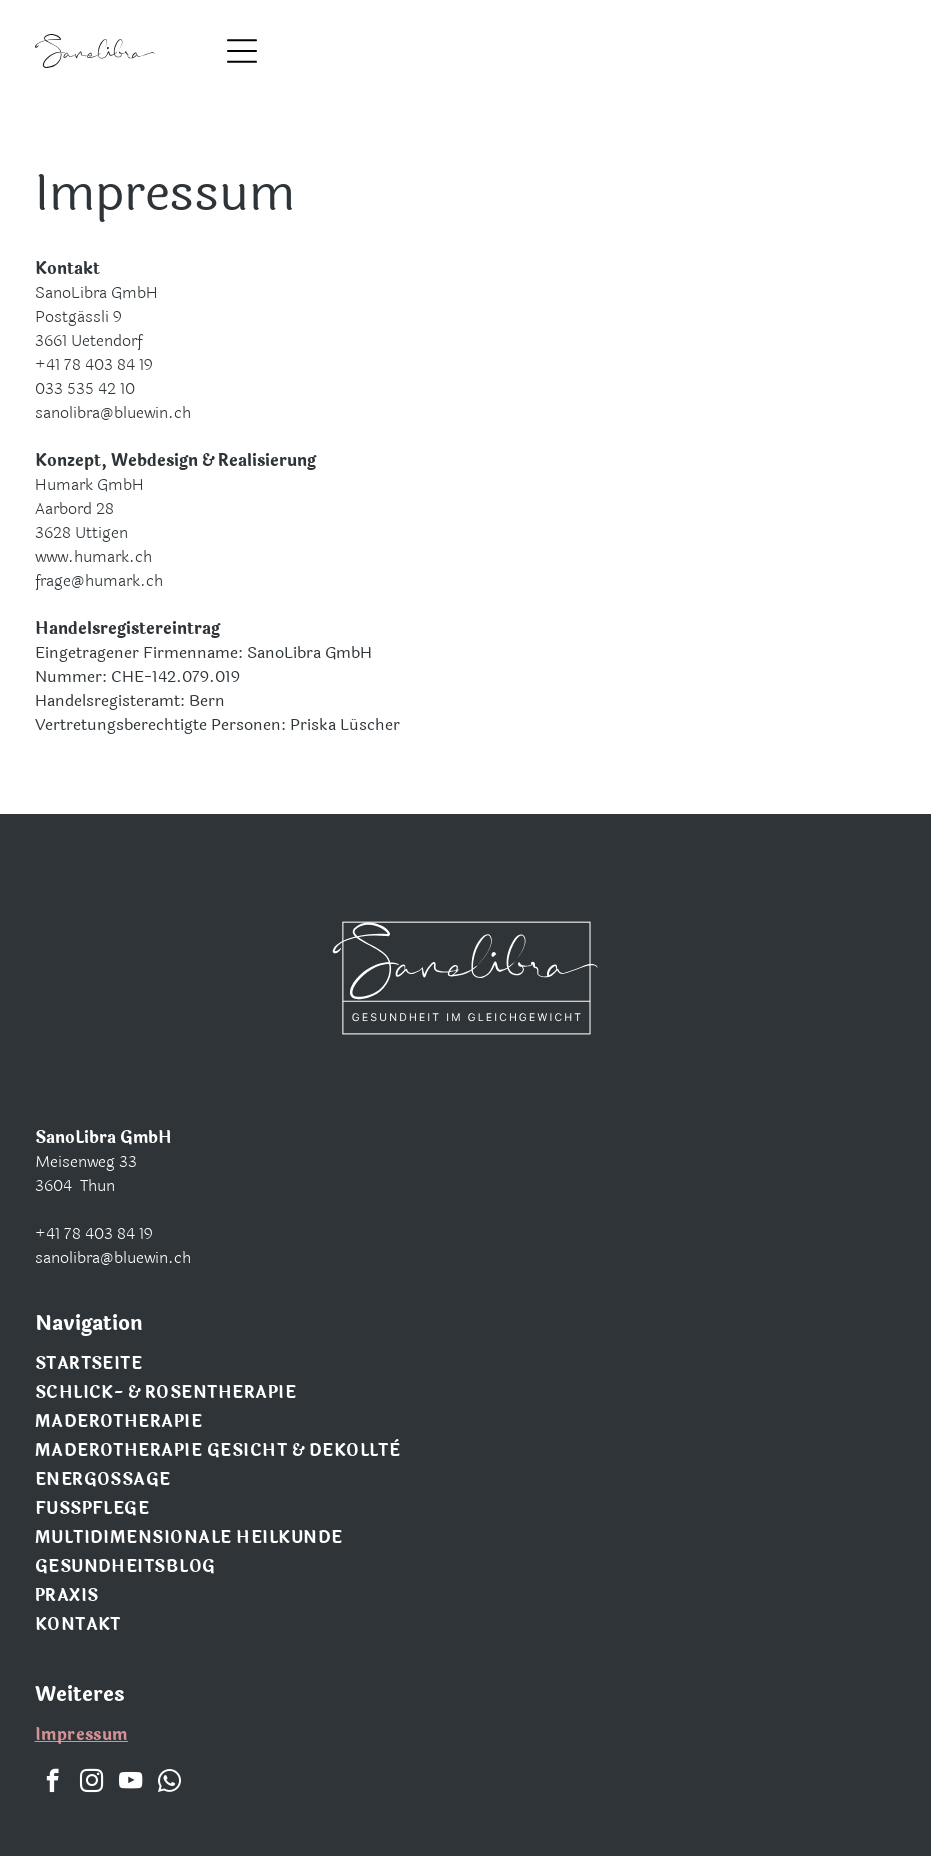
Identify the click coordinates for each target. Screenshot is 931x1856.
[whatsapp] (169, 1783)
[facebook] (52, 1783)
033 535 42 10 (85, 388)
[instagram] (91, 1783)
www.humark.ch (93, 556)
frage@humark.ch (99, 580)
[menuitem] (466, 1365)
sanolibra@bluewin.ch (113, 412)
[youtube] (130, 1783)
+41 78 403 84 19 (94, 364)
